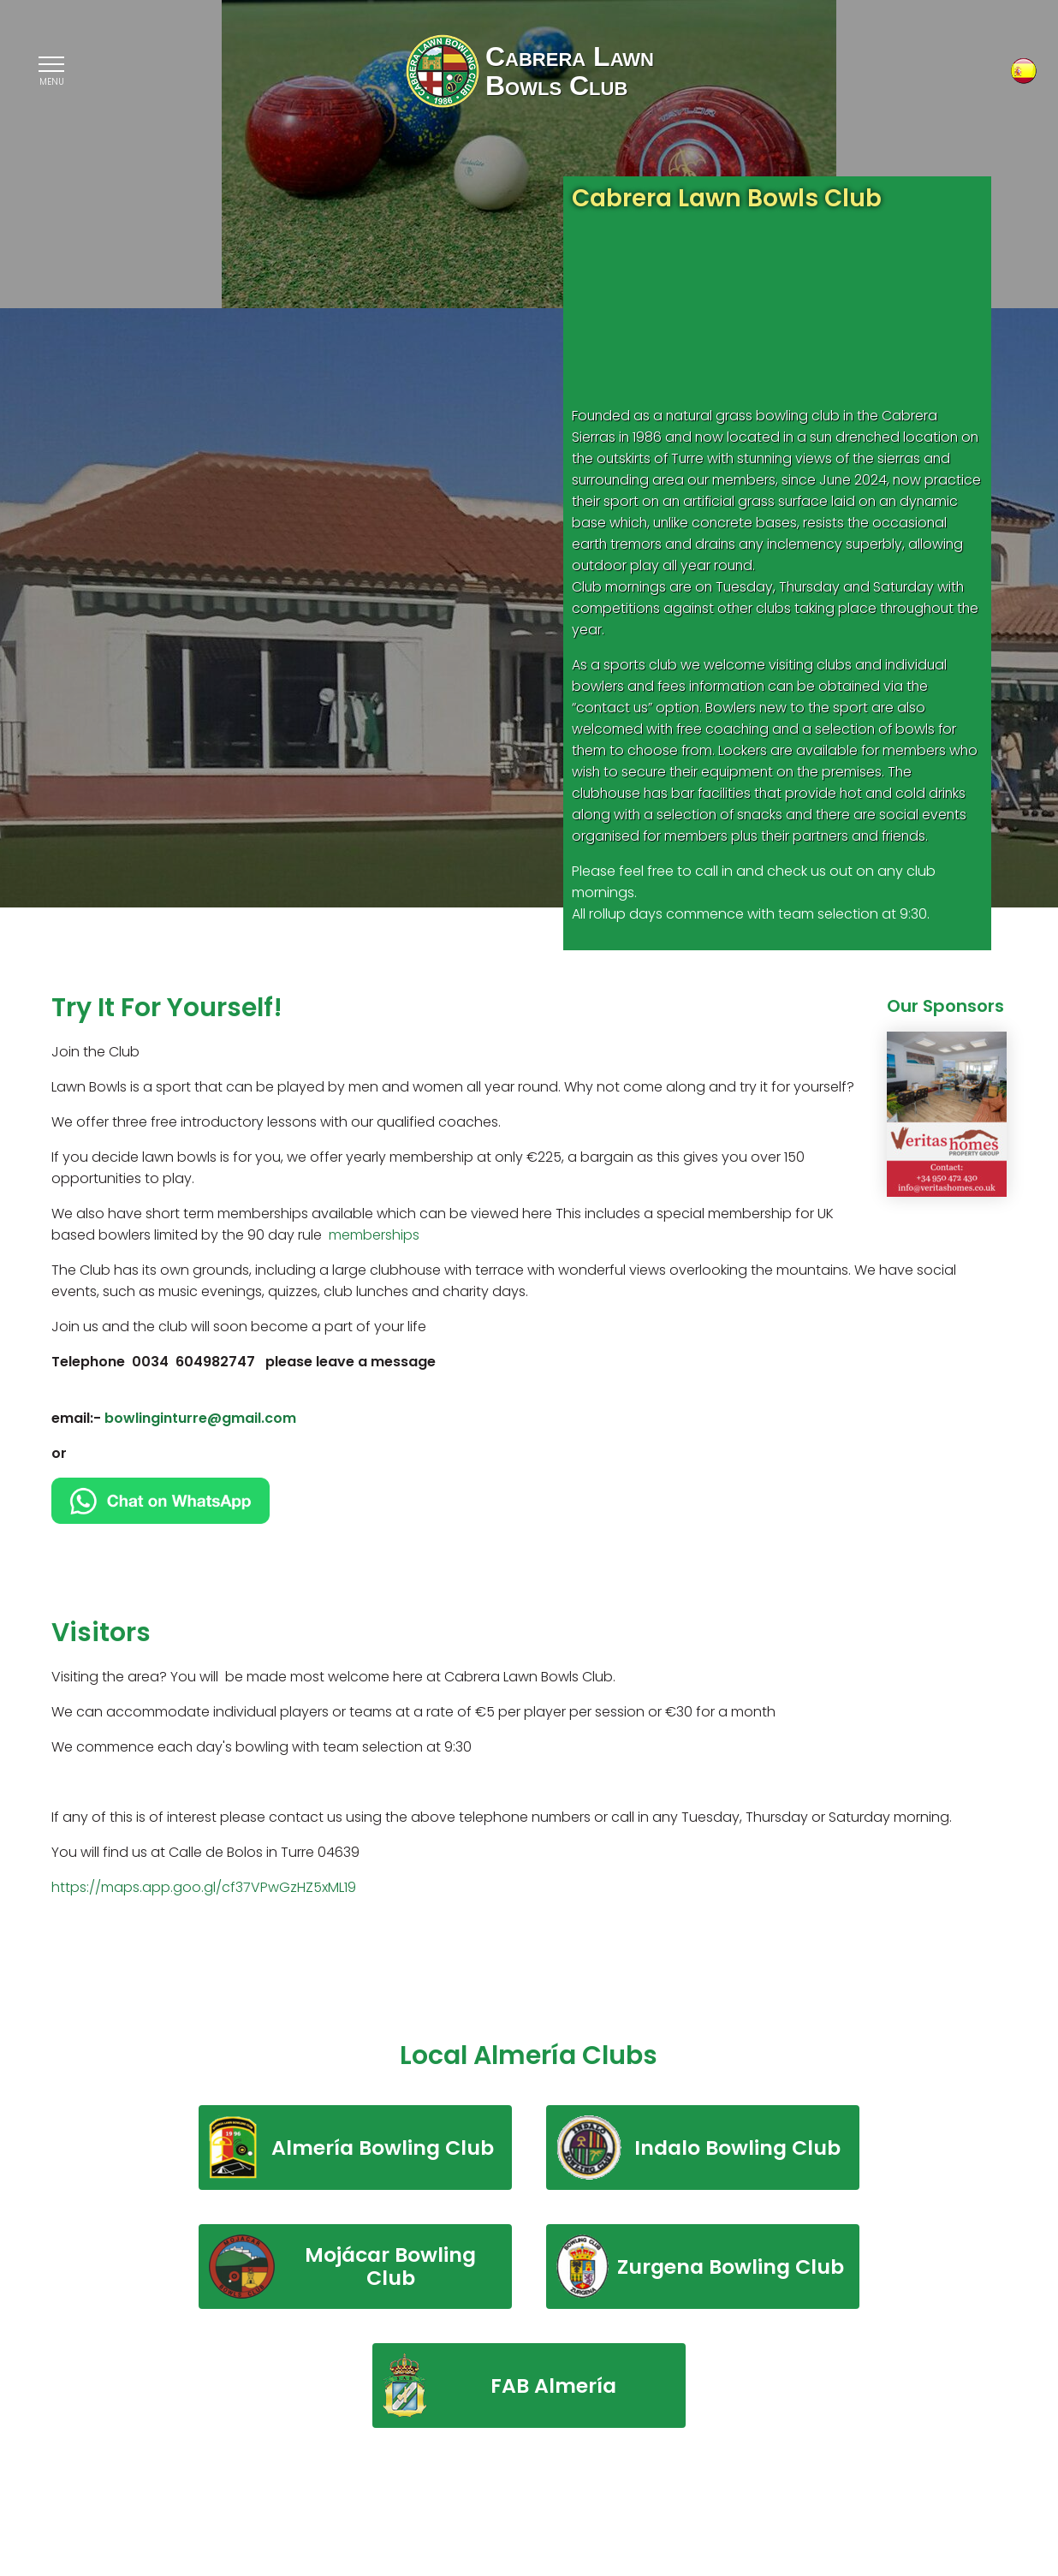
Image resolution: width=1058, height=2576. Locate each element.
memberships (374, 1235)
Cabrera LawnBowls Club (569, 73)
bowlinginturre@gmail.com (202, 1418)
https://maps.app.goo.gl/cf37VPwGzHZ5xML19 (205, 1887)
